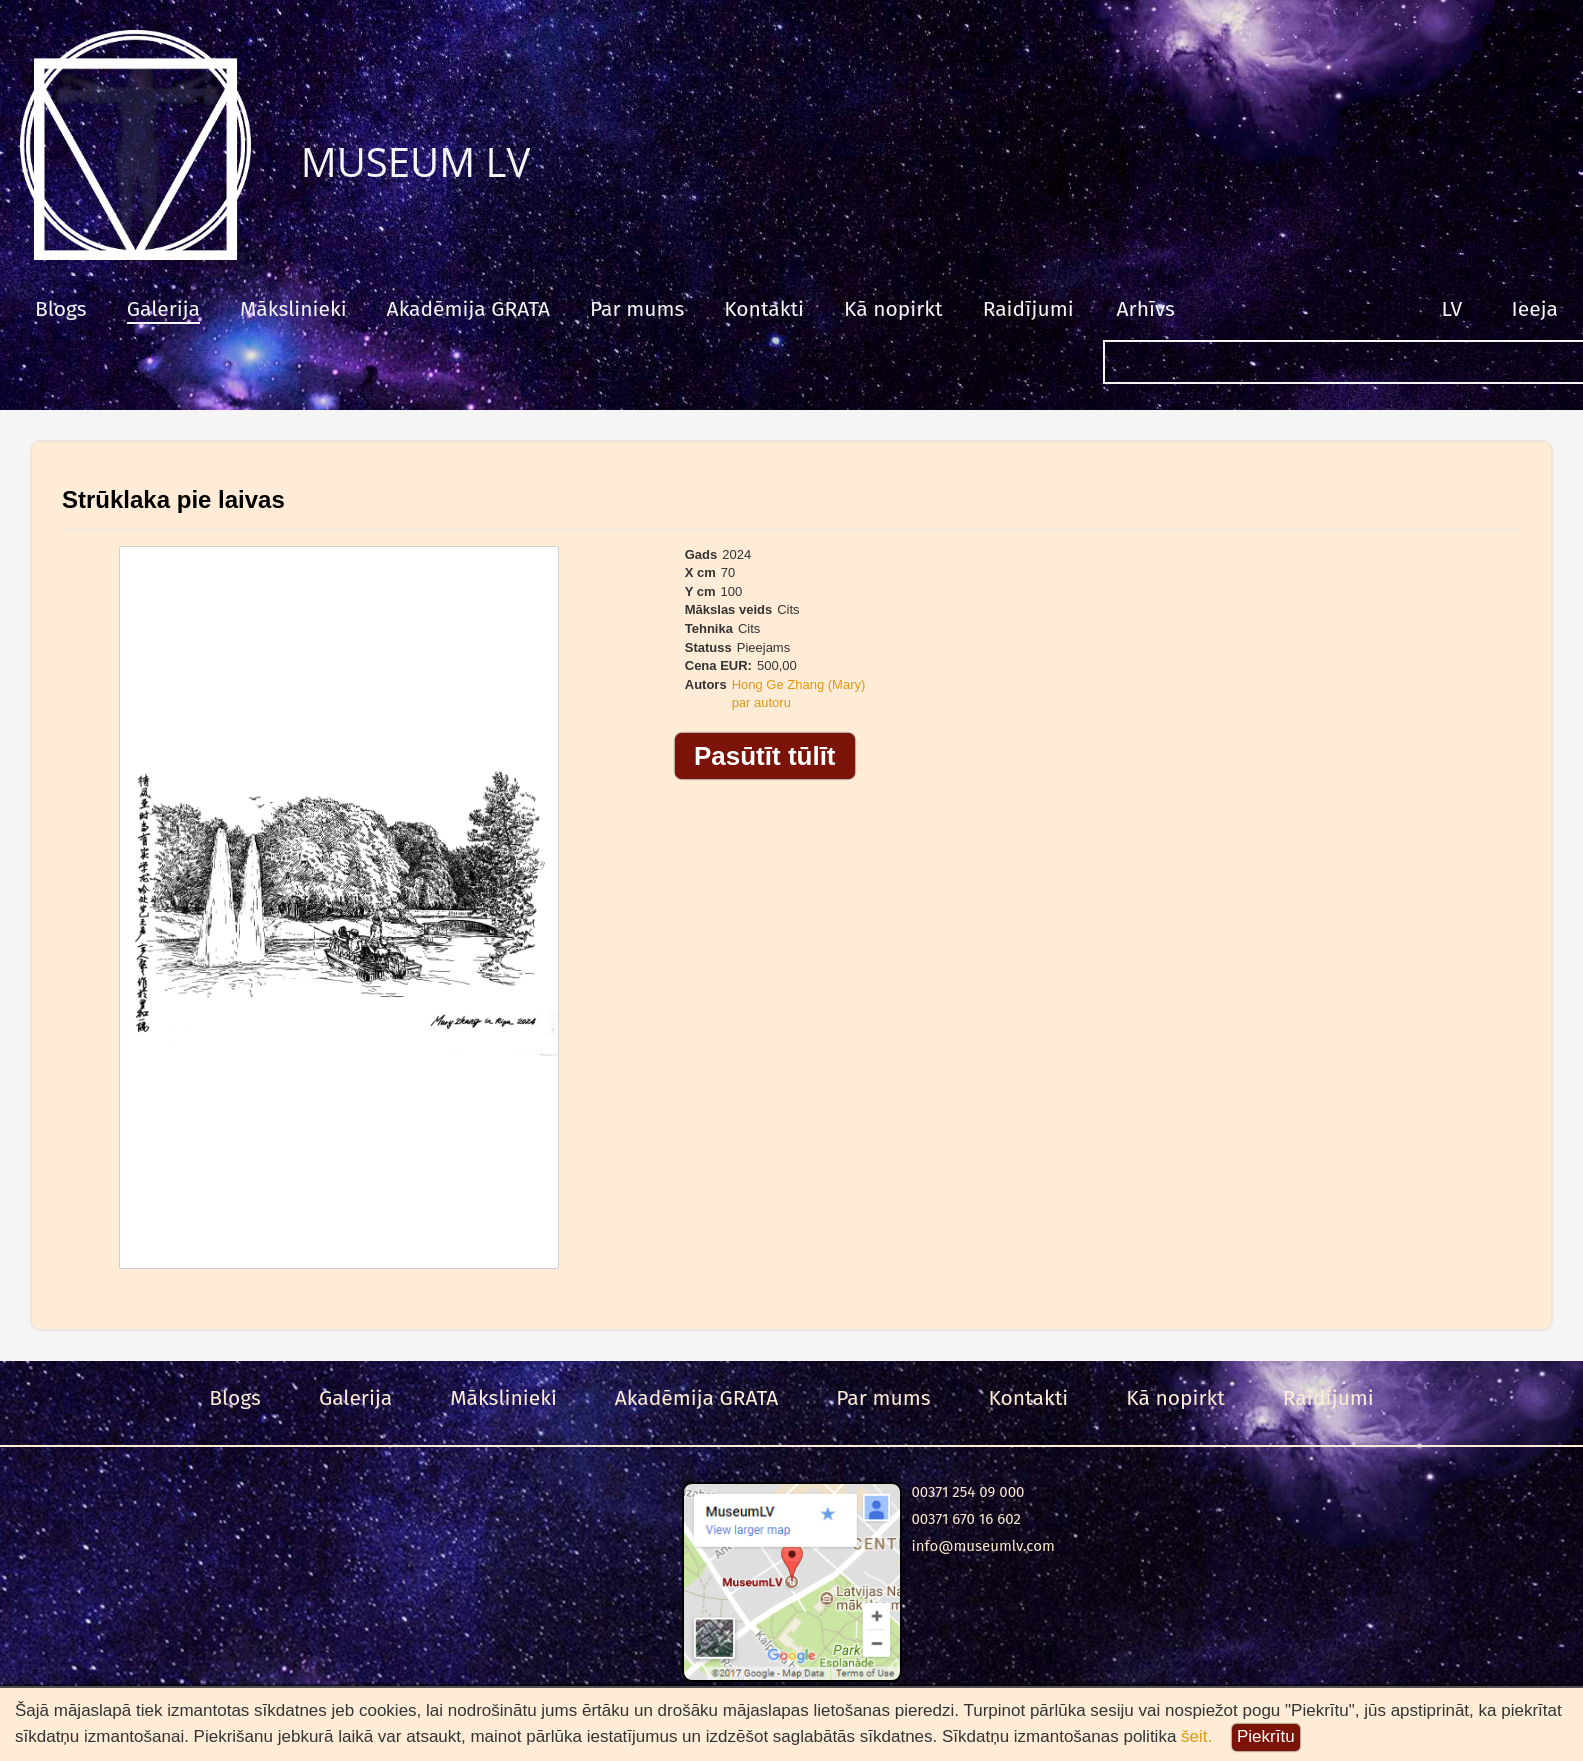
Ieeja (1535, 309)
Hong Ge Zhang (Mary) (799, 684)
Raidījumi (1028, 309)
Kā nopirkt (893, 309)
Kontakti (764, 309)
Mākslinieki (293, 309)
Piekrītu (1266, 1736)
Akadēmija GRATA (468, 309)
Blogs (61, 309)
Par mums (637, 309)
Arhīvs (1146, 309)
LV (1452, 309)
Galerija (163, 309)
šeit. (1196, 1736)
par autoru (761, 702)
